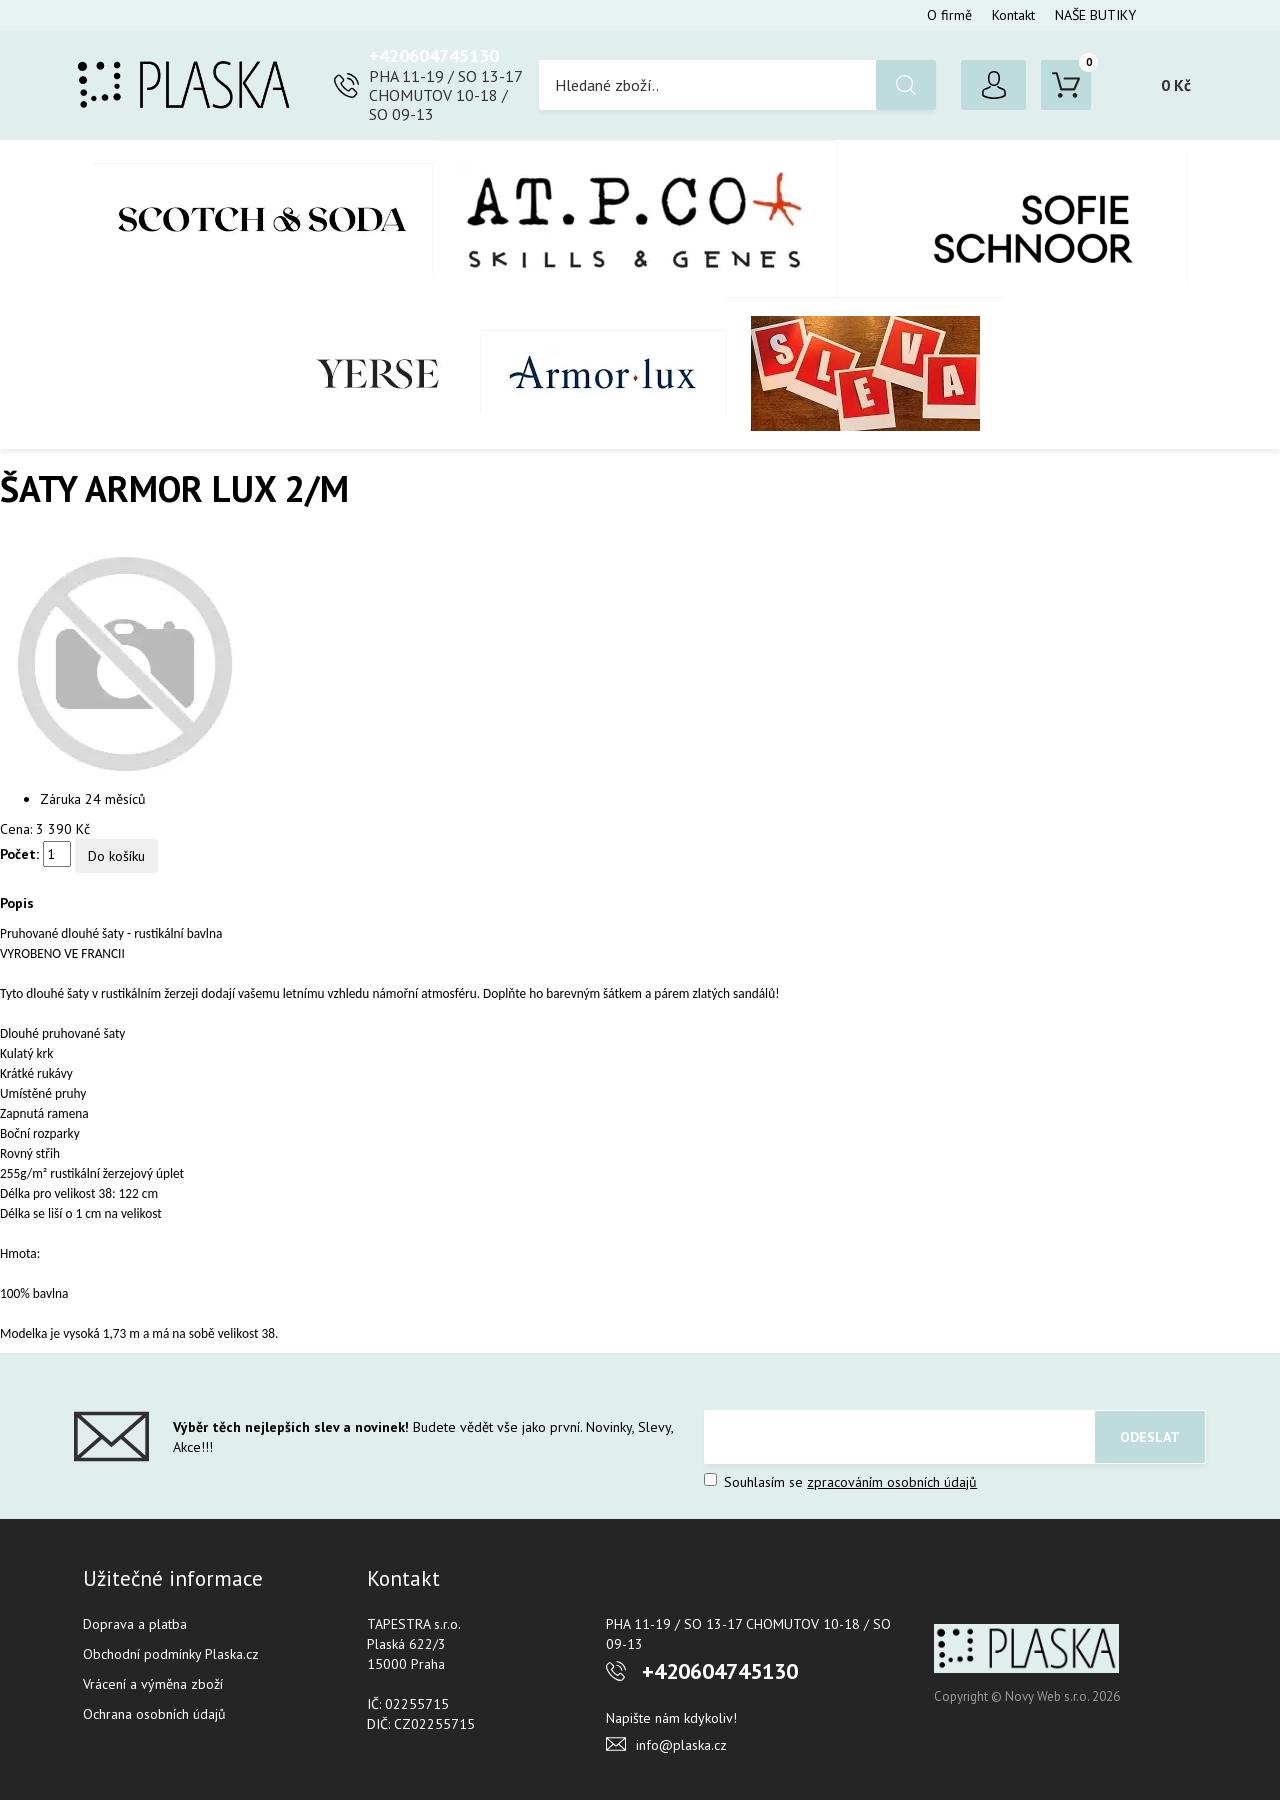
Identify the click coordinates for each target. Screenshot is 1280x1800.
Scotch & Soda (262, 218)
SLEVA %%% (865, 373)
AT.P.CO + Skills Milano (635, 218)
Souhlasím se (840, 1482)
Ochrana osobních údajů (154, 1714)
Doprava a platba (135, 1624)
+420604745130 (434, 55)
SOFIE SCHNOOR (1012, 219)
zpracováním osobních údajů (892, 1482)
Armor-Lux (603, 373)
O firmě (949, 15)
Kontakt (1013, 15)
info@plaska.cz (681, 1745)
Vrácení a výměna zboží (153, 1684)
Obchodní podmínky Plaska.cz (171, 1654)
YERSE (378, 374)
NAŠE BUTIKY (1095, 15)
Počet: (19, 854)
